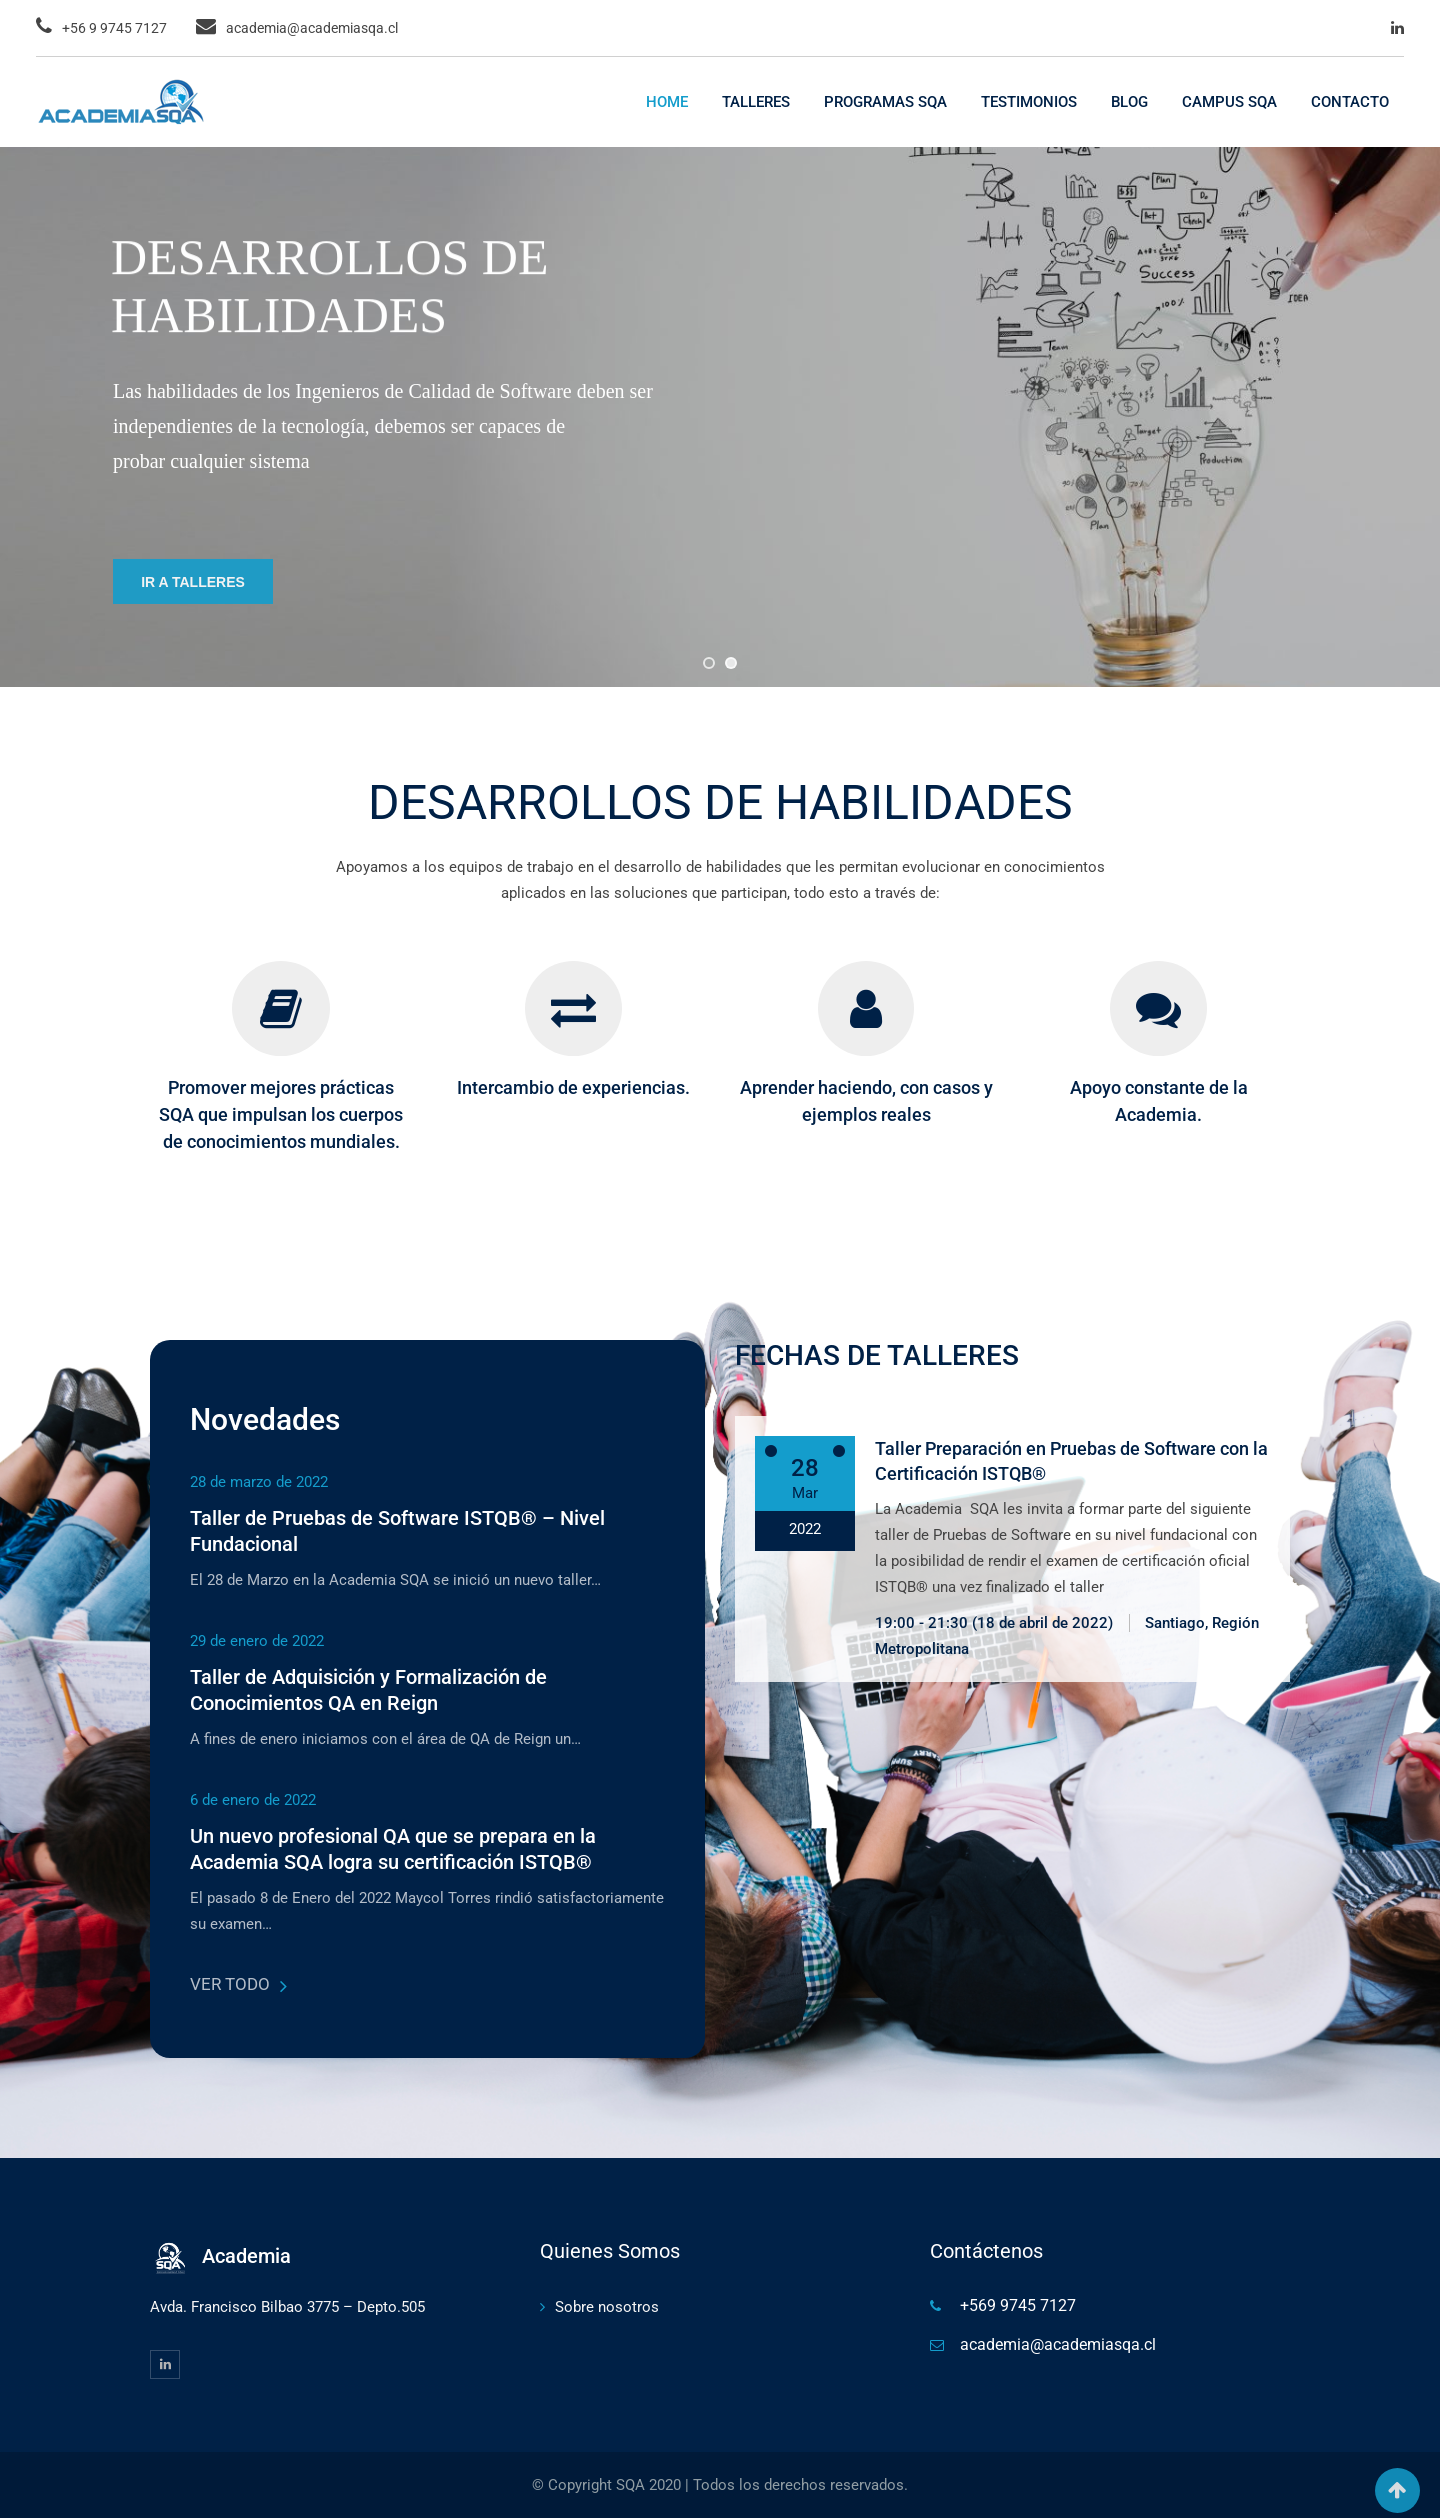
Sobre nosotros (607, 2307)
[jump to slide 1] (709, 663)
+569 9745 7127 (1018, 2305)
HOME (667, 102)
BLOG (1129, 102)
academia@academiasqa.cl (312, 28)
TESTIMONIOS (1029, 102)
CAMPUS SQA (1229, 102)
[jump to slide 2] (731, 663)
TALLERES (756, 102)
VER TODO (238, 1984)
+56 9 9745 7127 (114, 28)
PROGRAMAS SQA (885, 102)
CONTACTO (1350, 102)
